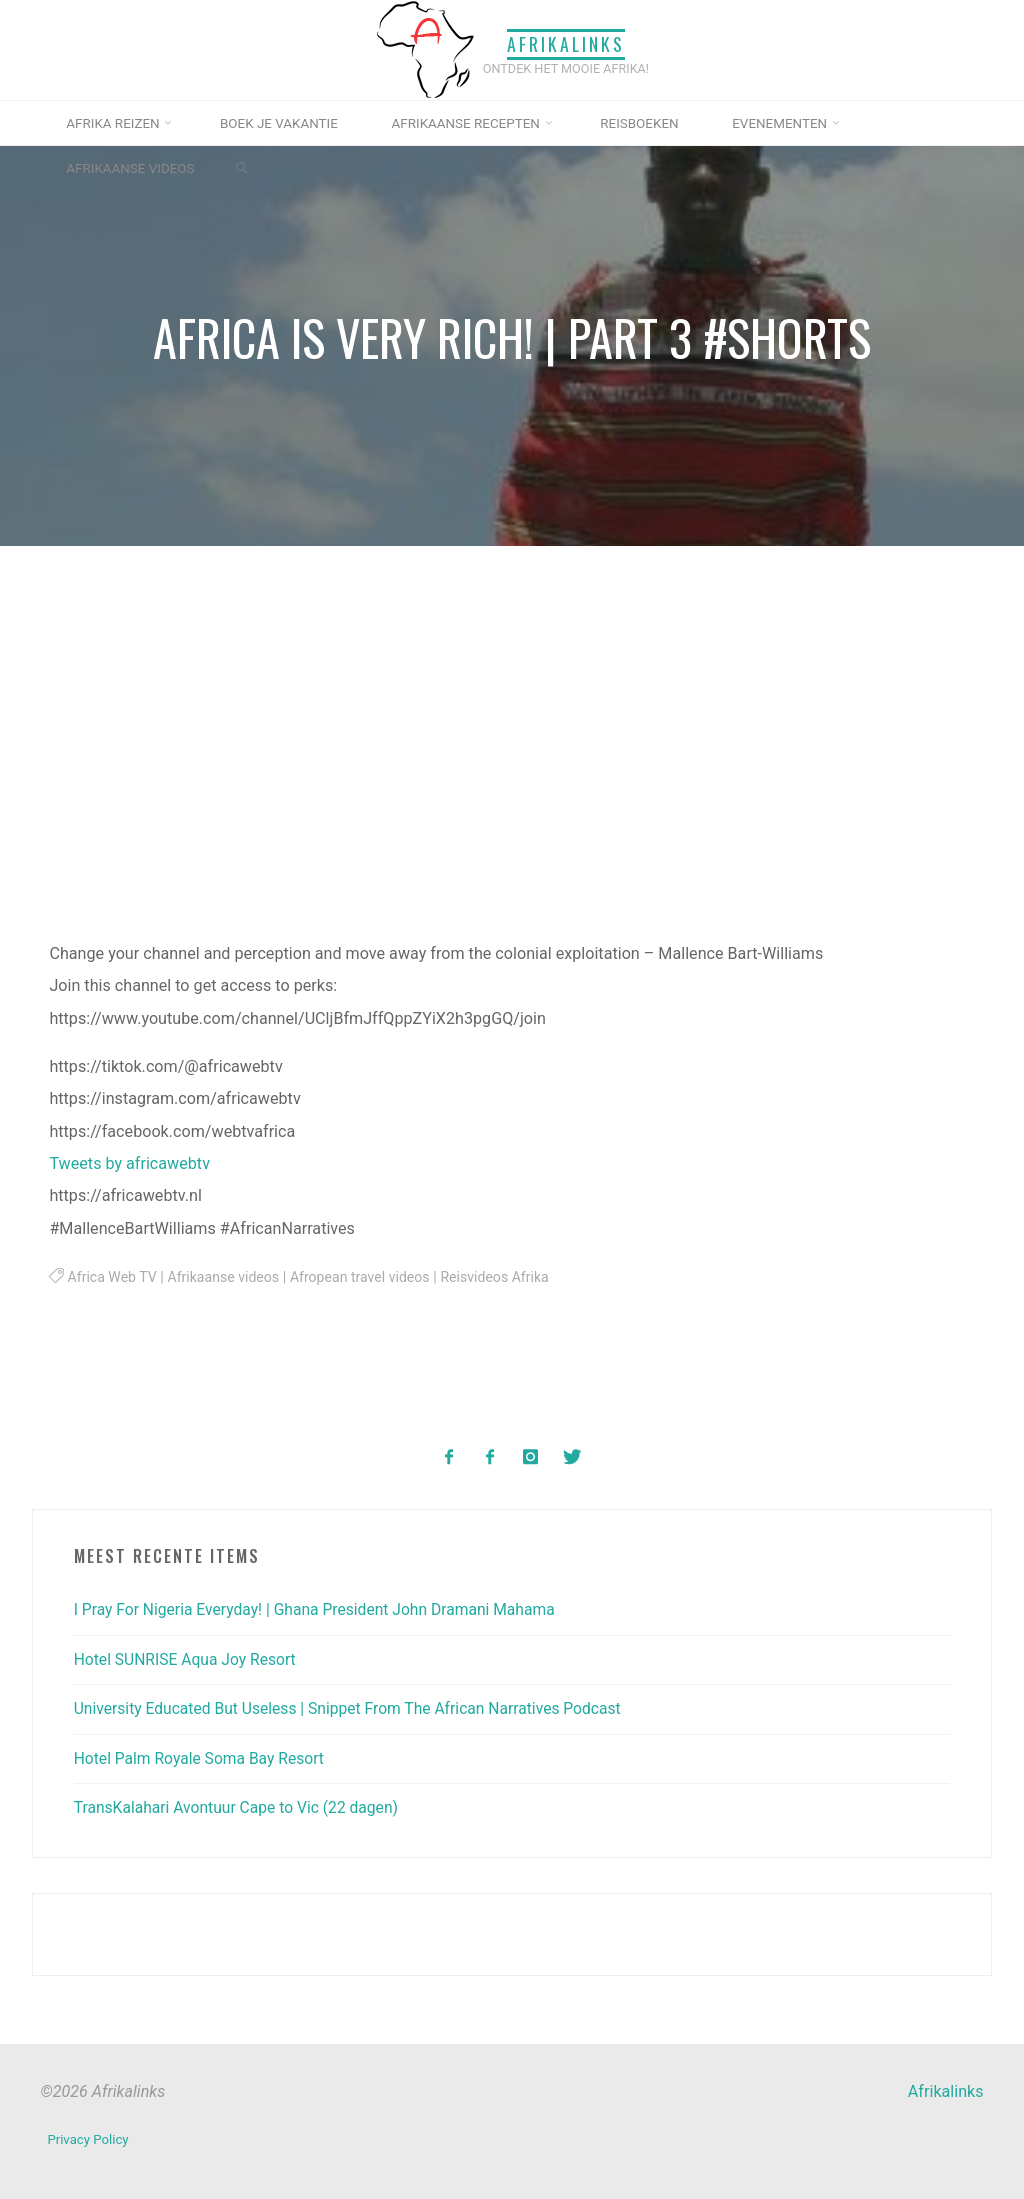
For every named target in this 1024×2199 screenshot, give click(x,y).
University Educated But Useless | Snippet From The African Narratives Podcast (356, 1707)
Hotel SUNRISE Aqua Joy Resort (188, 1658)
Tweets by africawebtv (130, 1163)
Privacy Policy (88, 2135)
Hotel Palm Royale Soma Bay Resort (203, 1757)
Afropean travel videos (368, 1277)
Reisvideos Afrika (507, 1277)
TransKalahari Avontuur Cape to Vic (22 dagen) (241, 1806)
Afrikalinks (566, 43)
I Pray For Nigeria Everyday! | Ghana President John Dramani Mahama (322, 1608)
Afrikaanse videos (228, 1277)
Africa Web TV (114, 1277)
